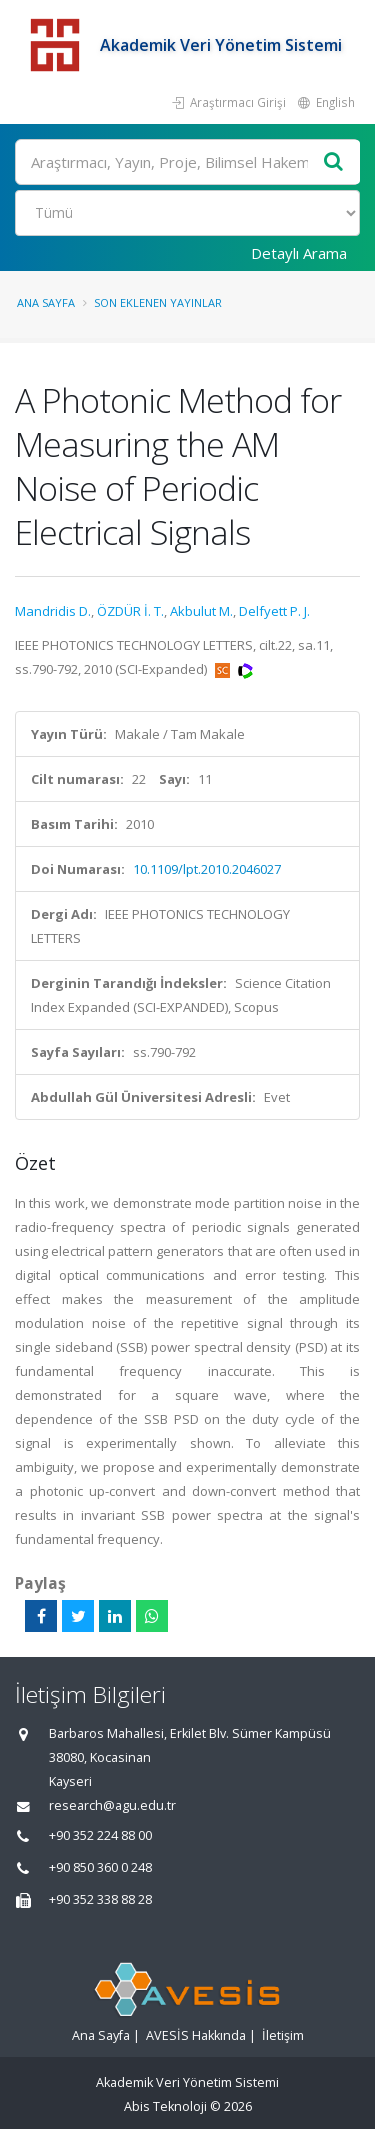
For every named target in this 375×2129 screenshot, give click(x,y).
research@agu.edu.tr (112, 1805)
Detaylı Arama (299, 253)
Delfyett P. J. (274, 611)
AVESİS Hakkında (196, 2035)
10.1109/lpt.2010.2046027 (207, 869)
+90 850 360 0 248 (100, 1867)
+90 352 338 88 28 (100, 1899)
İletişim (283, 2035)
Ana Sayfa (46, 302)
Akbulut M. (201, 611)
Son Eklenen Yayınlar (158, 302)
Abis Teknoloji (165, 2106)
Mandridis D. (53, 611)
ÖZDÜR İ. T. (130, 611)
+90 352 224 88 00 (100, 1835)
